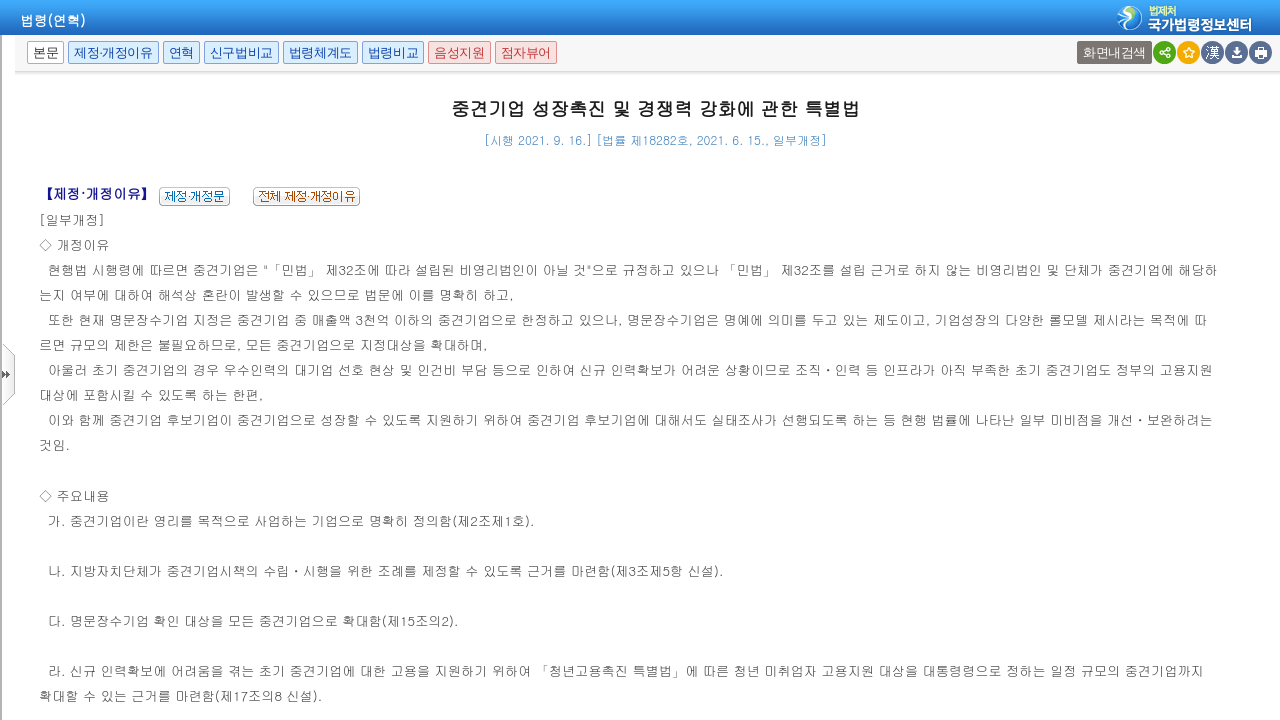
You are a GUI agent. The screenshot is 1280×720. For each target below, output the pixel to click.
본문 (45, 52)
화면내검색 (1114, 52)
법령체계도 (320, 52)
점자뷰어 (526, 52)
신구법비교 (241, 52)
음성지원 (459, 52)
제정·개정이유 (113, 52)
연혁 (181, 52)
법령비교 (393, 52)
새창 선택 (1083, 41)
